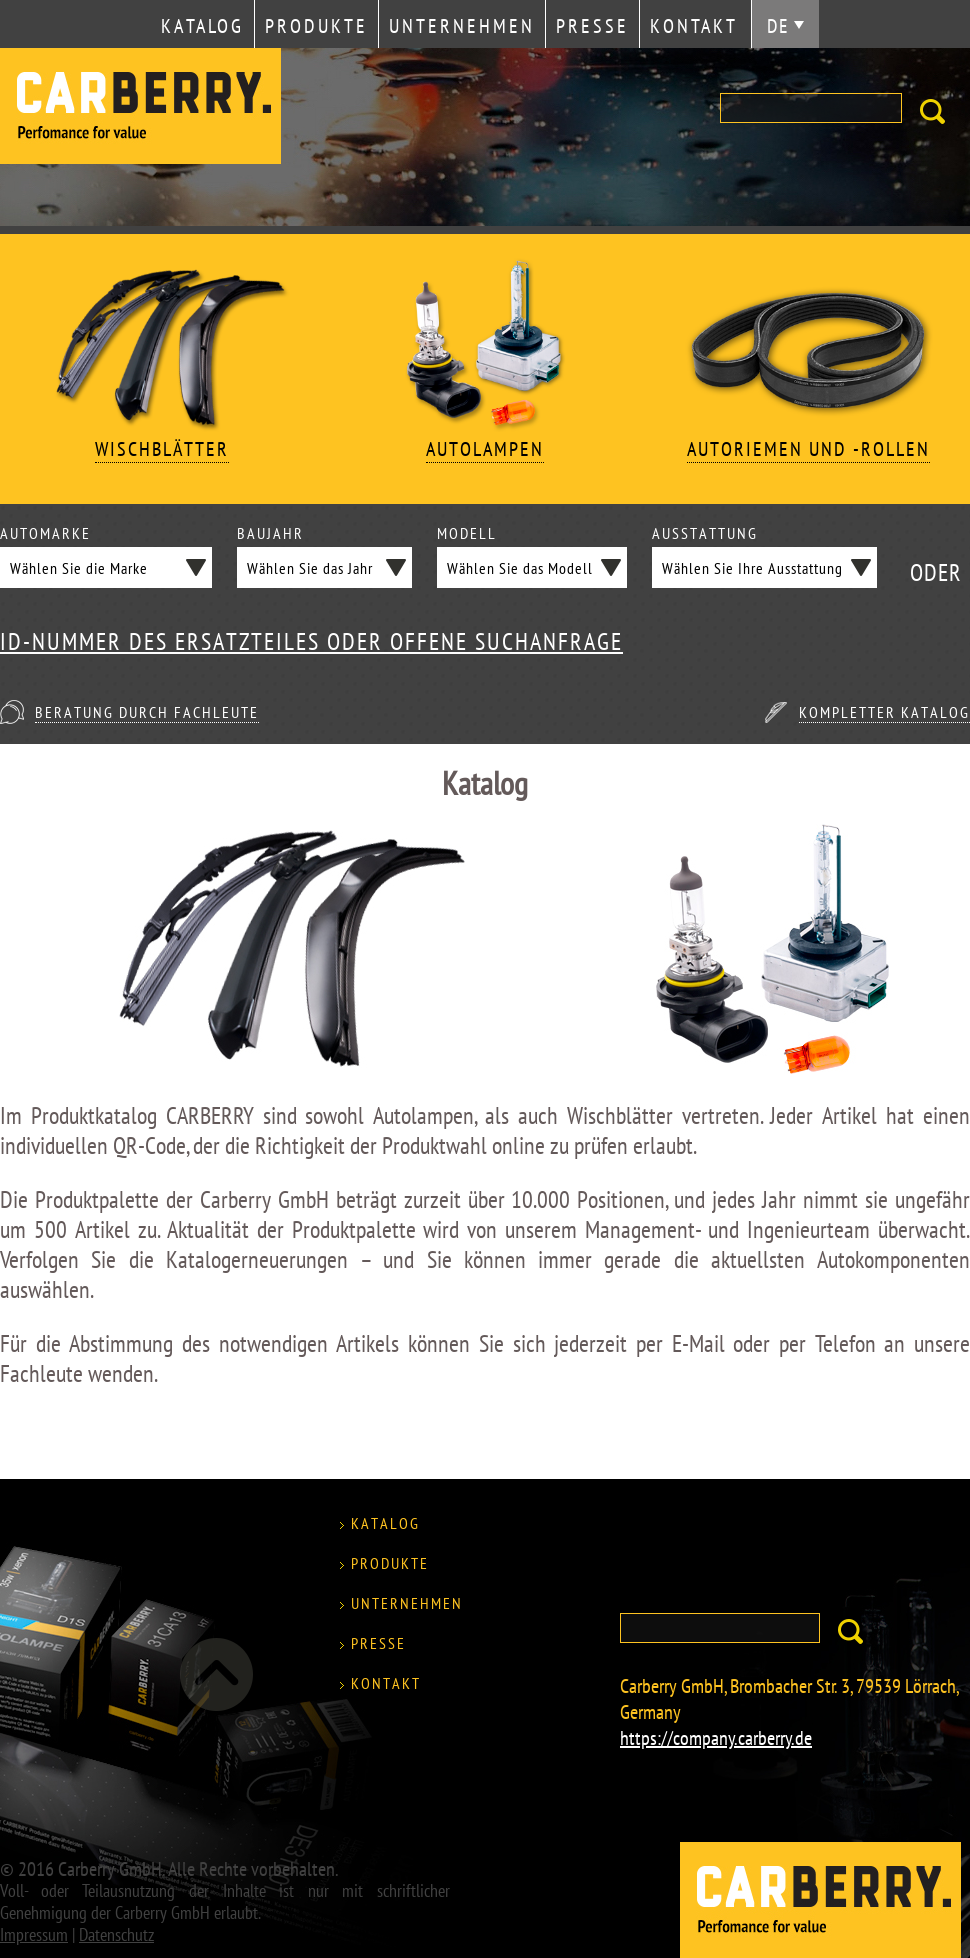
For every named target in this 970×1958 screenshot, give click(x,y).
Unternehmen (462, 26)
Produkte (316, 26)
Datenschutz (116, 1934)
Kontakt (694, 26)
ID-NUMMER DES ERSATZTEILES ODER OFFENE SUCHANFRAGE (311, 642)
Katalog (202, 26)
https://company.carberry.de (716, 1738)
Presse (592, 26)
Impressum (34, 1934)
